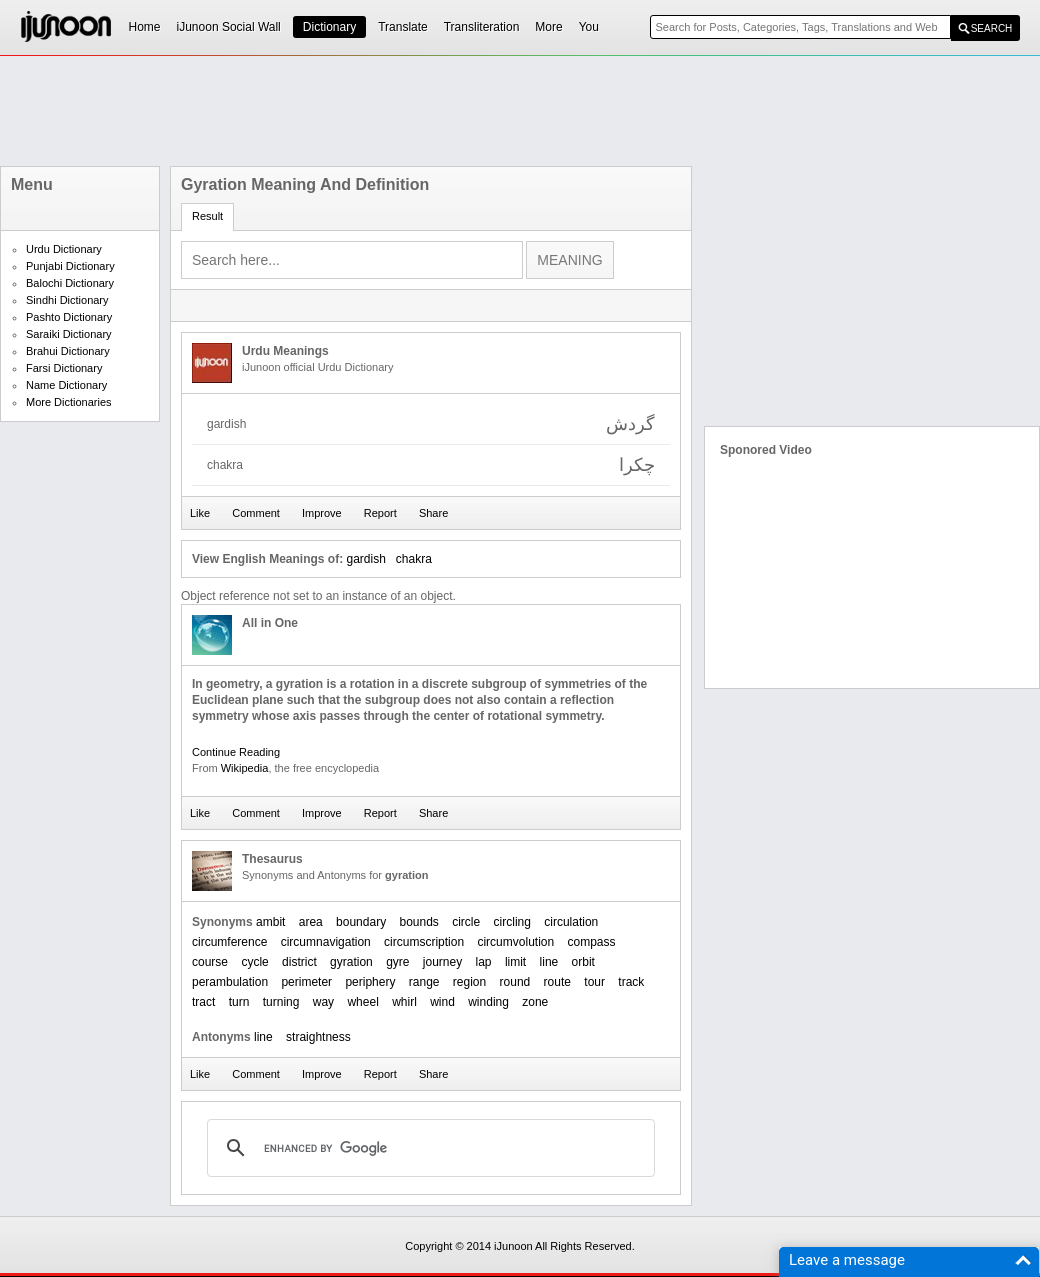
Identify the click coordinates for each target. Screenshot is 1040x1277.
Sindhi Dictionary (67, 300)
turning (281, 1002)
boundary (361, 922)
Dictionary (329, 27)
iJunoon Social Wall (229, 27)
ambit (270, 922)
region (469, 982)
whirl (404, 1002)
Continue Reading (236, 752)
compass (592, 942)
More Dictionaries (69, 402)
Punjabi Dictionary (70, 266)
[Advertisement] (520, 111)
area (311, 922)
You (589, 27)
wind (442, 1002)
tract (203, 1002)
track (631, 982)
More (548, 27)
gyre (397, 962)
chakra (414, 559)
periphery (370, 982)
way (323, 1002)
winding (488, 1002)
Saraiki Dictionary (69, 334)
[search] (428, 1148)
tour (594, 982)
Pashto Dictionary (69, 317)
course (210, 962)
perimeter (306, 982)
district (299, 962)
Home (145, 27)
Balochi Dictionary (70, 283)
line (549, 962)
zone (535, 1002)
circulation (571, 922)
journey (442, 962)
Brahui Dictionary (68, 351)
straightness (318, 1037)
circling (512, 922)
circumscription (424, 942)
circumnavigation (326, 942)
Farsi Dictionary (64, 368)
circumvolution (515, 942)
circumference (229, 942)
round (515, 982)
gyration (351, 962)
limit (515, 962)
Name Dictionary (66, 385)
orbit (583, 962)
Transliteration (482, 27)
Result (207, 216)
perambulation (230, 982)
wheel (362, 1002)
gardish (365, 559)
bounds (418, 922)
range (424, 982)
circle (466, 922)
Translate (403, 27)
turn (239, 1002)
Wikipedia (245, 768)
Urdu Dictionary (64, 249)
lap (484, 962)
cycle (254, 962)
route (557, 982)
